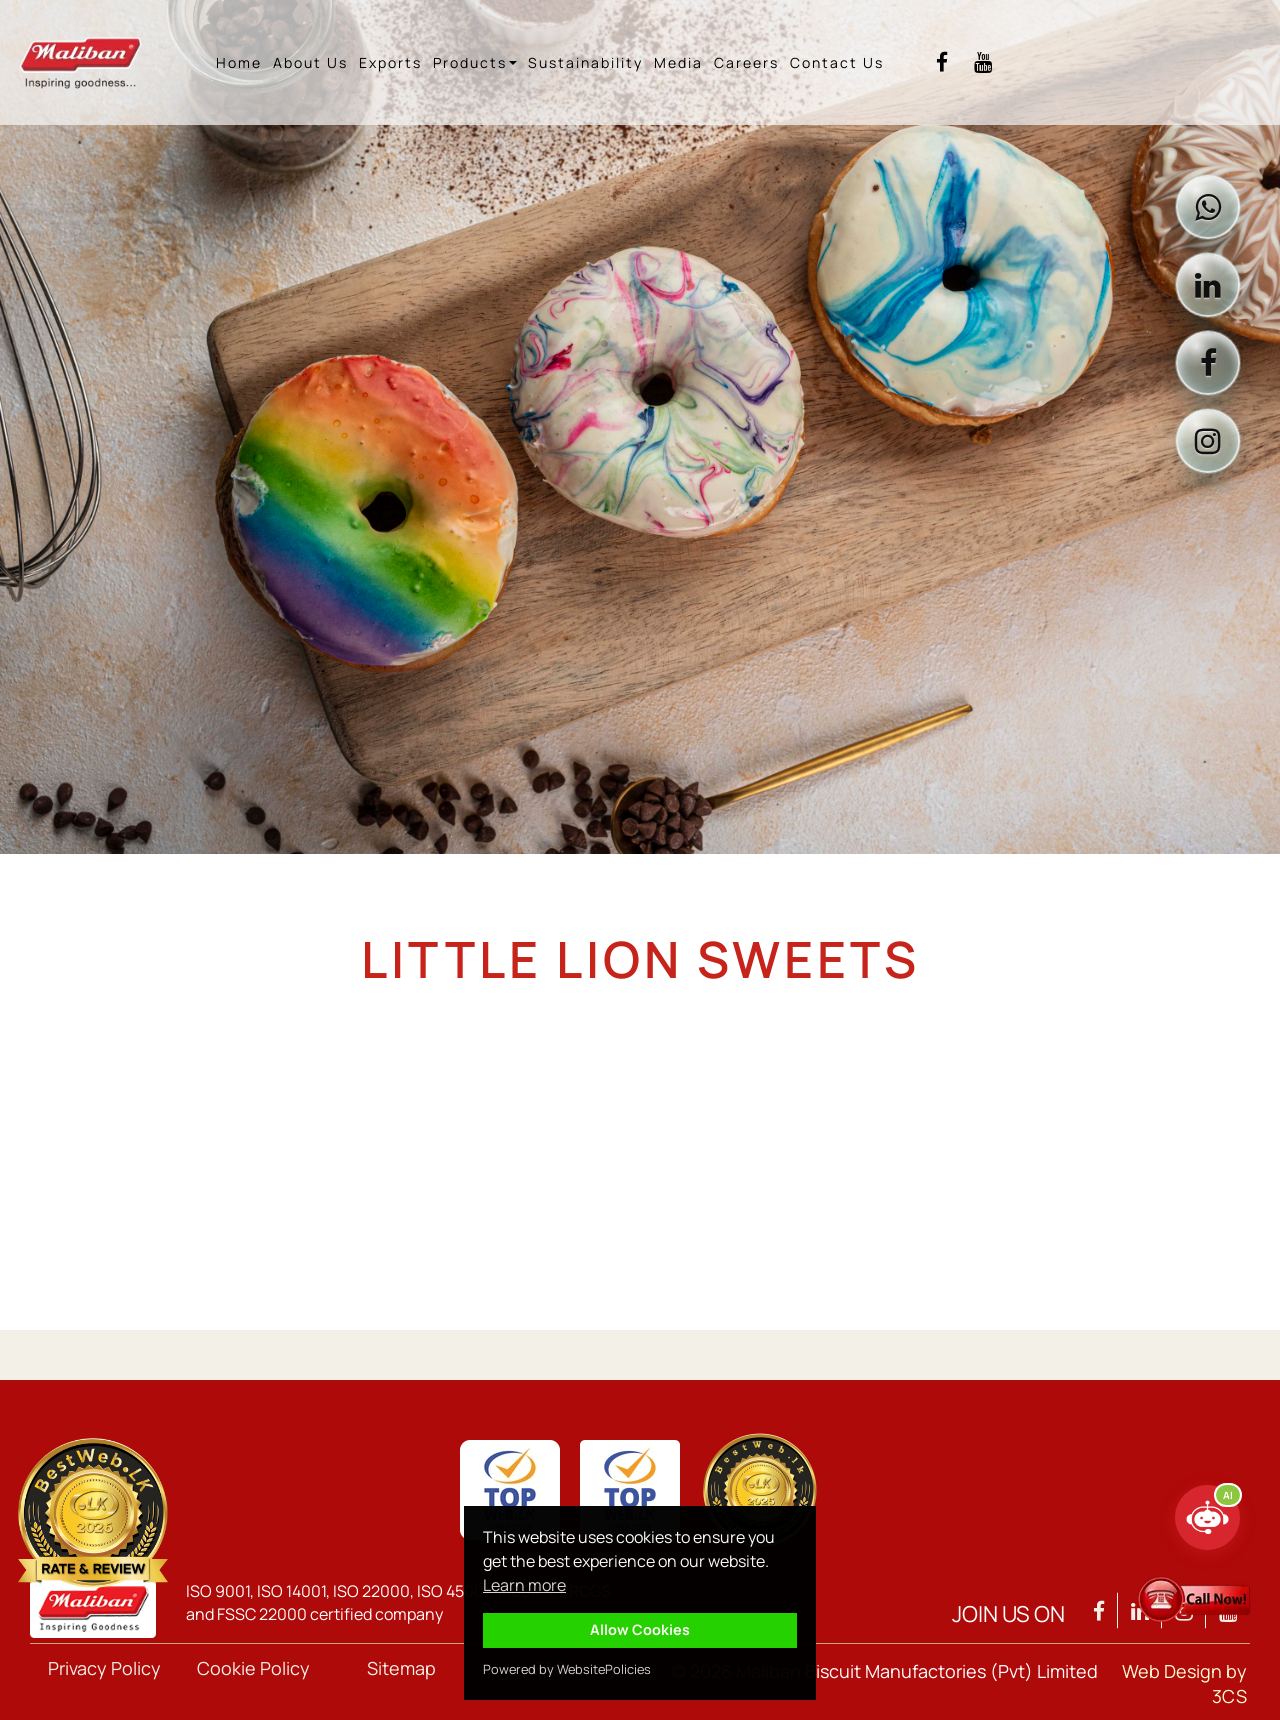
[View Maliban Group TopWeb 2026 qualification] (93, 1513)
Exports (390, 62)
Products (475, 62)
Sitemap (401, 1668)
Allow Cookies (640, 1629)
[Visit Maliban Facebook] (942, 62)
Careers (746, 62)
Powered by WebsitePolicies (567, 1669)
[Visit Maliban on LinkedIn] (1208, 285)
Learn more (524, 1585)
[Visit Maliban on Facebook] (1208, 363)
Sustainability (585, 62)
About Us (310, 62)
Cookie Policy (253, 1668)
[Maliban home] (96, 62)
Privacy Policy (104, 1668)
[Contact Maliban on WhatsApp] (1208, 207)
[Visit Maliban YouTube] (983, 62)
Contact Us (837, 62)
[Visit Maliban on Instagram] (1208, 441)
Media (678, 62)
